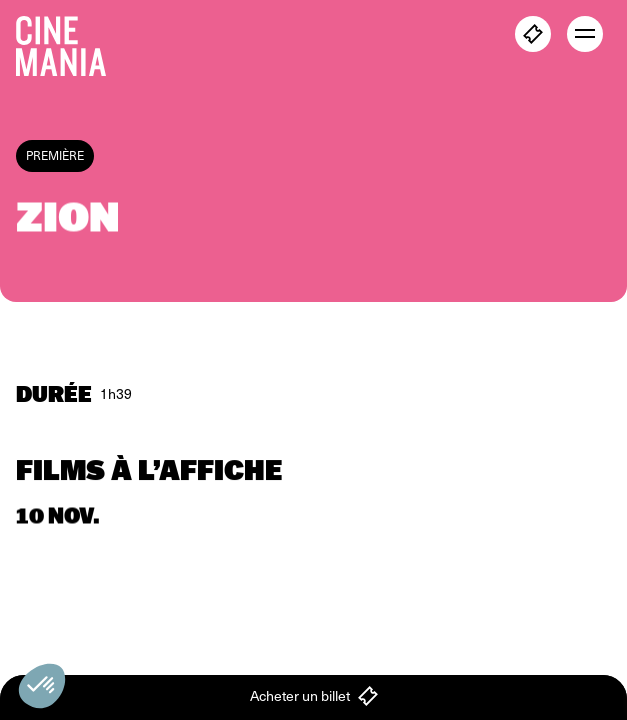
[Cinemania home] (69, 42)
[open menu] (585, 34)
